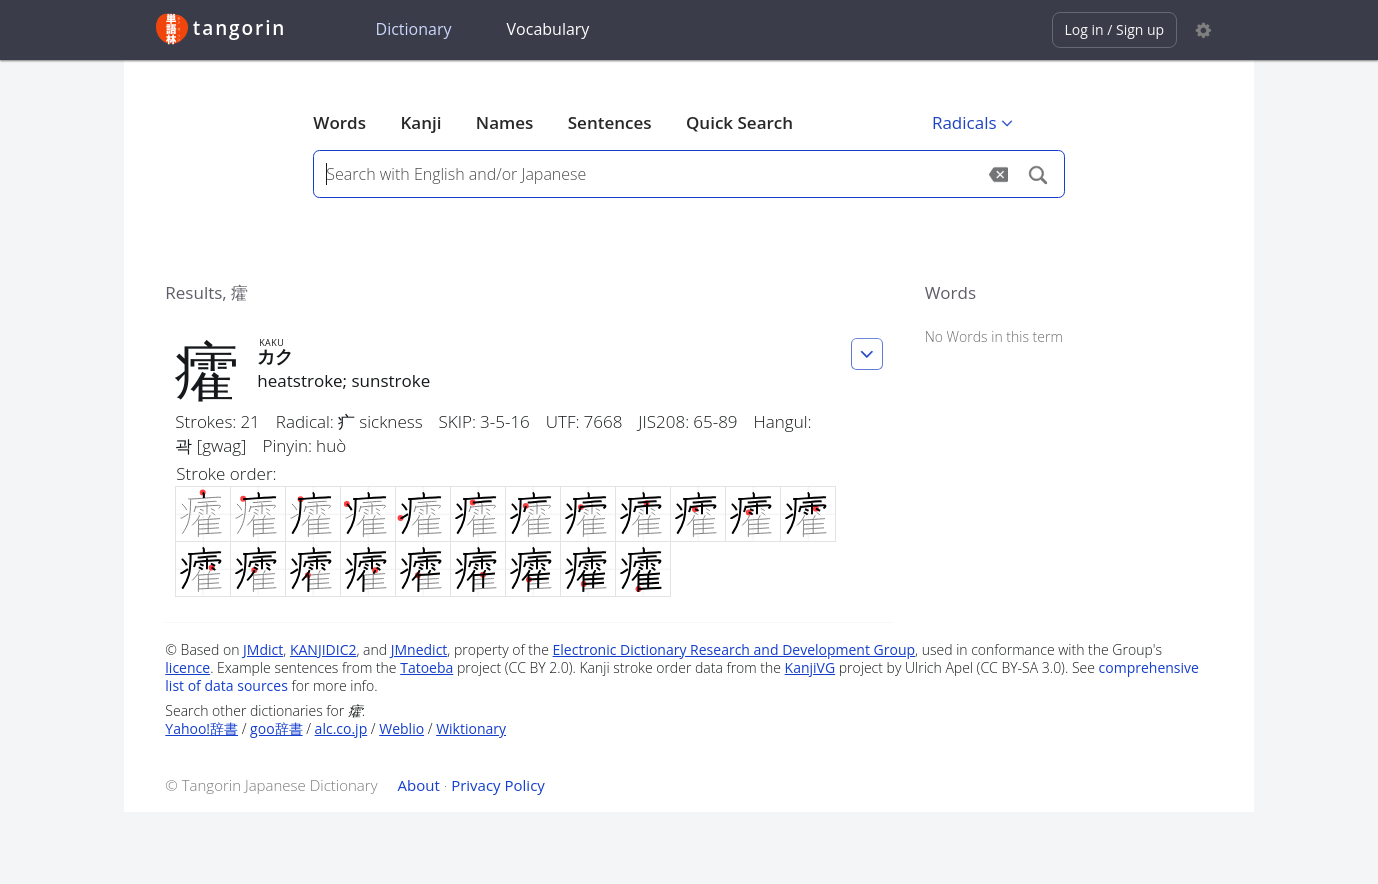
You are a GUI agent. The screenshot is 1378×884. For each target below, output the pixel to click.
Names (504, 122)
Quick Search (739, 122)
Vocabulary (548, 29)
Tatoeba (426, 667)
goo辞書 (276, 728)
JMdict (263, 649)
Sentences (610, 122)
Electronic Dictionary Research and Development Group (734, 649)
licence (187, 667)
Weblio (401, 728)
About (419, 785)
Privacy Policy (498, 785)
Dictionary (414, 29)
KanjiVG (810, 667)
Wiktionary (471, 728)
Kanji (420, 122)
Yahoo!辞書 (201, 728)
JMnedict (419, 649)
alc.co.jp (341, 728)
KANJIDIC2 (323, 649)
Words (339, 122)
